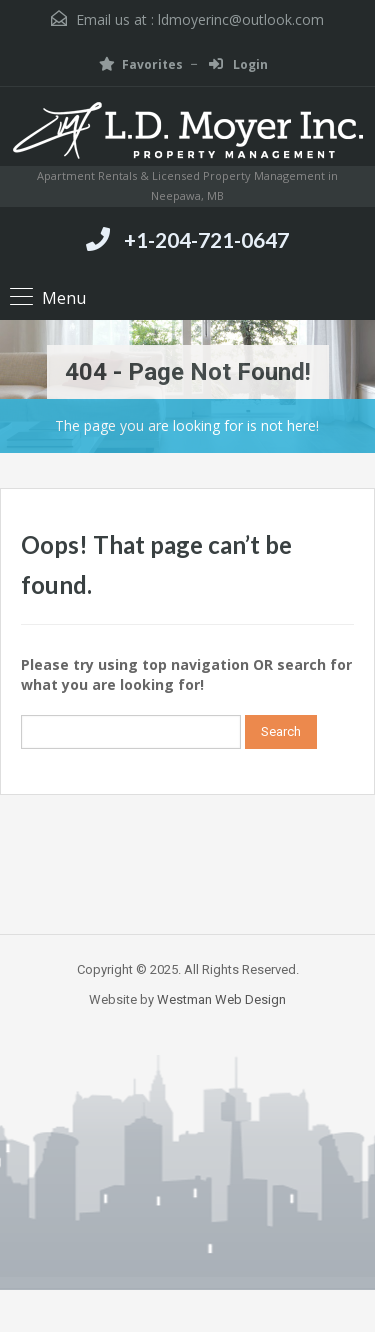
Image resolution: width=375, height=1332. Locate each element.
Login (238, 64)
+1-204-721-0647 (206, 239)
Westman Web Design (221, 999)
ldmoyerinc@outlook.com (241, 19)
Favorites (141, 64)
